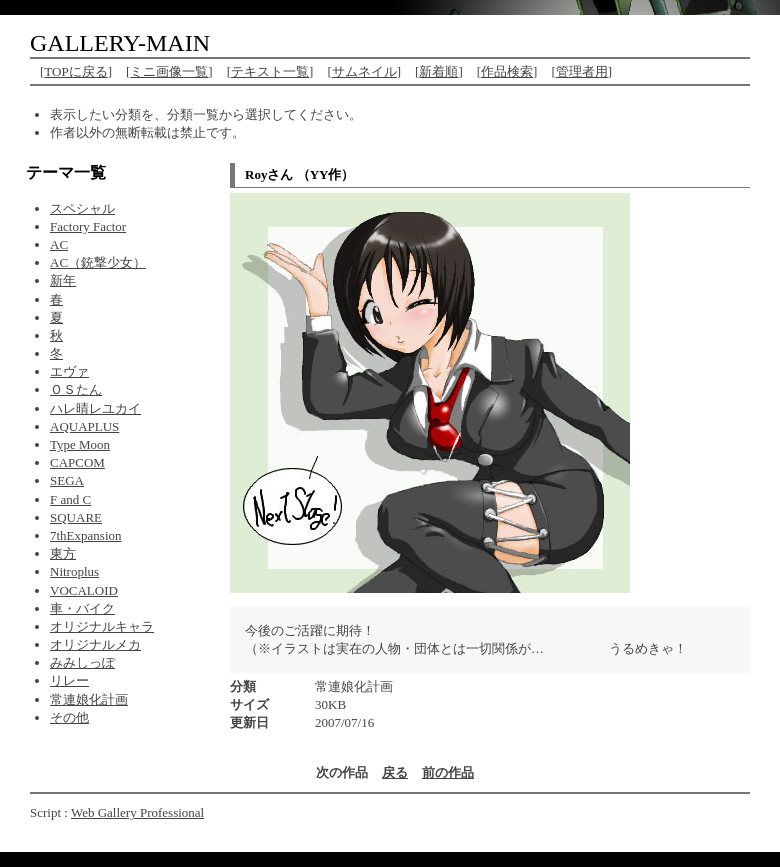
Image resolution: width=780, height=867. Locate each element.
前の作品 (448, 772)
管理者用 (582, 71)
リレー (69, 680)
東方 (63, 553)
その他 (69, 717)
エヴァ (69, 371)
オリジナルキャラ (102, 626)
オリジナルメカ (95, 644)
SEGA (67, 480)
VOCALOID (84, 590)
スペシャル (82, 208)
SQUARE (76, 517)
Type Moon (80, 444)
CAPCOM (77, 462)
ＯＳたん (76, 389)
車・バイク (82, 608)
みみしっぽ (82, 662)
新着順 (438, 71)
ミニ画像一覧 (169, 71)
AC (59, 244)
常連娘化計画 (89, 699)
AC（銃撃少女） (98, 262)
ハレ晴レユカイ (95, 408)
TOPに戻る (75, 71)
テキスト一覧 (270, 71)
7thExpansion (86, 535)
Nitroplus (74, 571)
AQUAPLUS (84, 426)
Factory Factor (88, 226)
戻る (395, 772)
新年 (63, 280)
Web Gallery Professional (137, 812)
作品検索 (507, 71)
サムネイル (364, 71)
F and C (70, 499)
